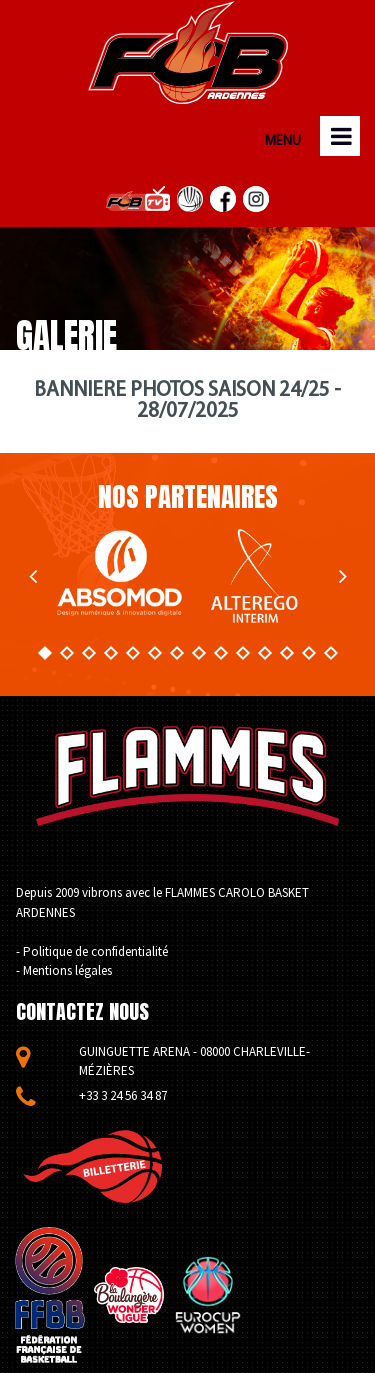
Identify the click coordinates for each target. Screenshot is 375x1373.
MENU (281, 141)
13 (308, 653)
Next (342, 576)
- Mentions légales (64, 970)
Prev (32, 576)
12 (286, 653)
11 (264, 653)
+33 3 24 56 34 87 (123, 1095)
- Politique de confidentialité (92, 951)
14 (330, 653)
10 (242, 653)
